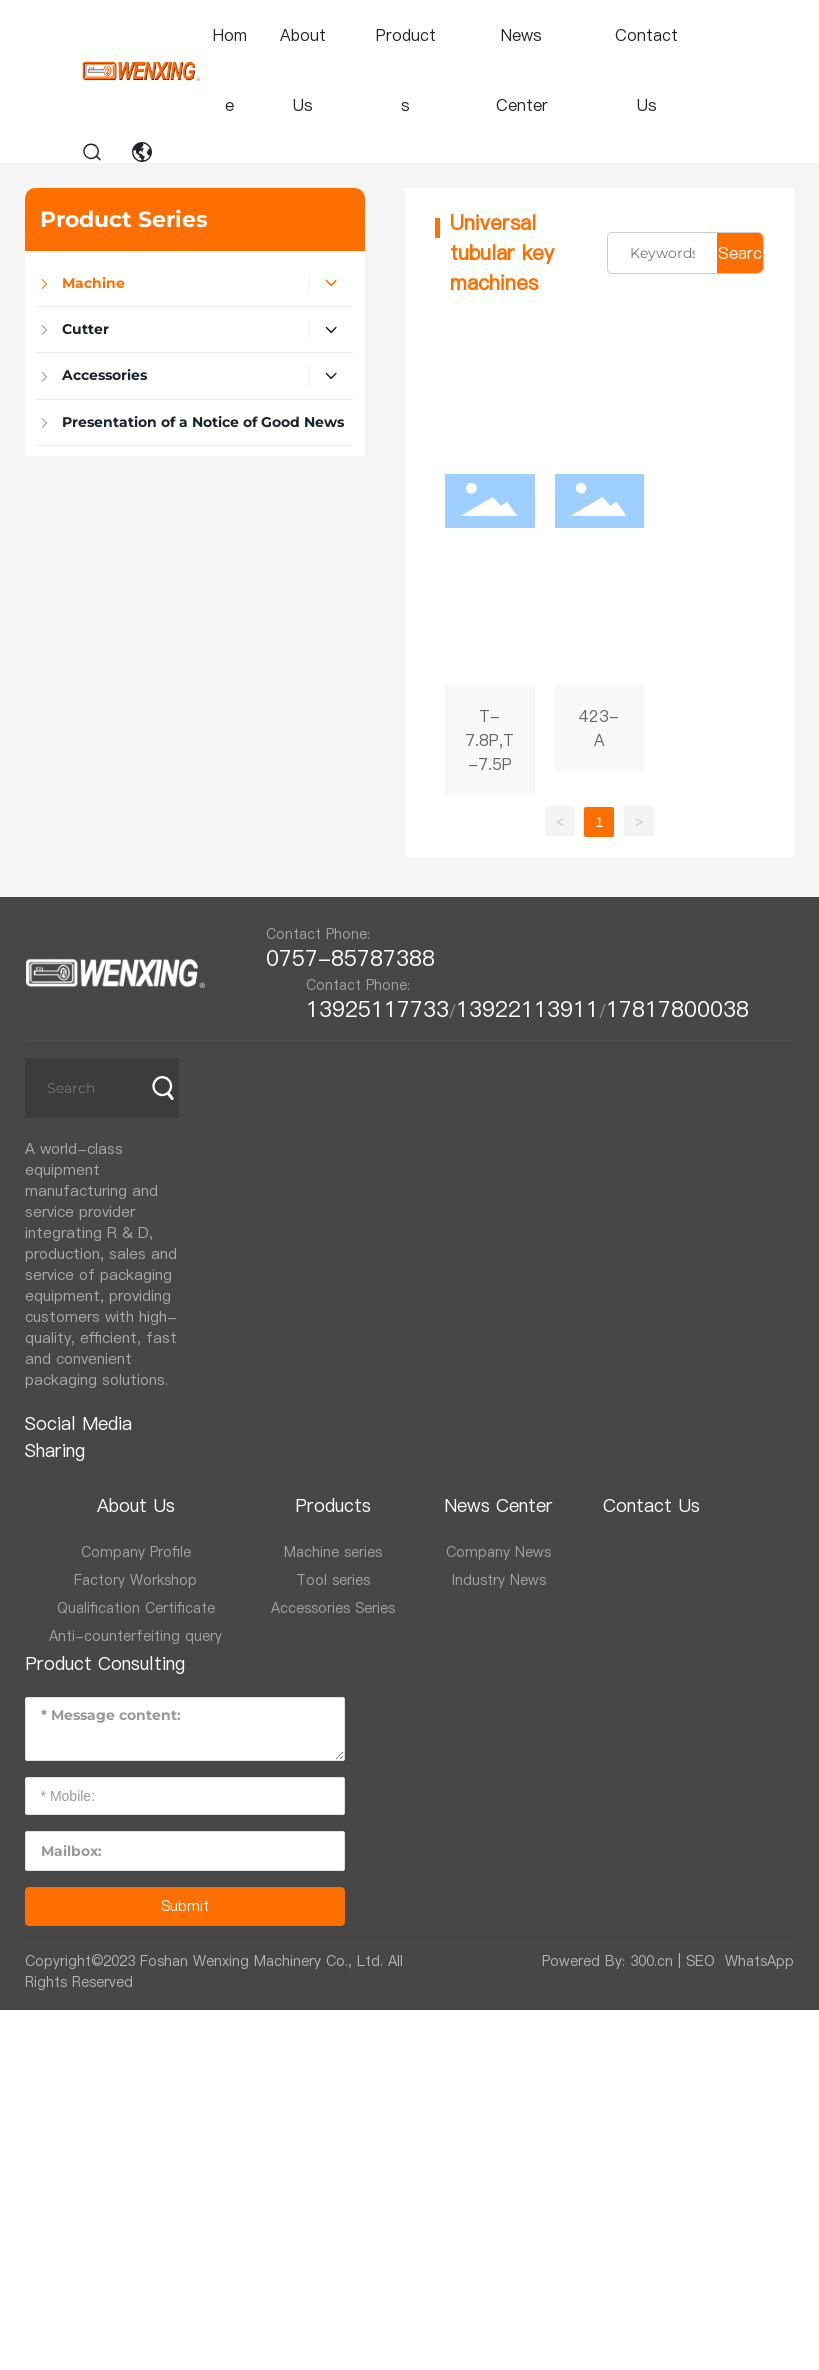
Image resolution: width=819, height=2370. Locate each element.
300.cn (651, 1961)
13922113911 (527, 1009)
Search (740, 257)
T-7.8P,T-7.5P (490, 557)
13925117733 (377, 1009)
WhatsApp (759, 1961)
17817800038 (677, 1009)
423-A (600, 557)
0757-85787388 (357, 958)
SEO (700, 1961)
